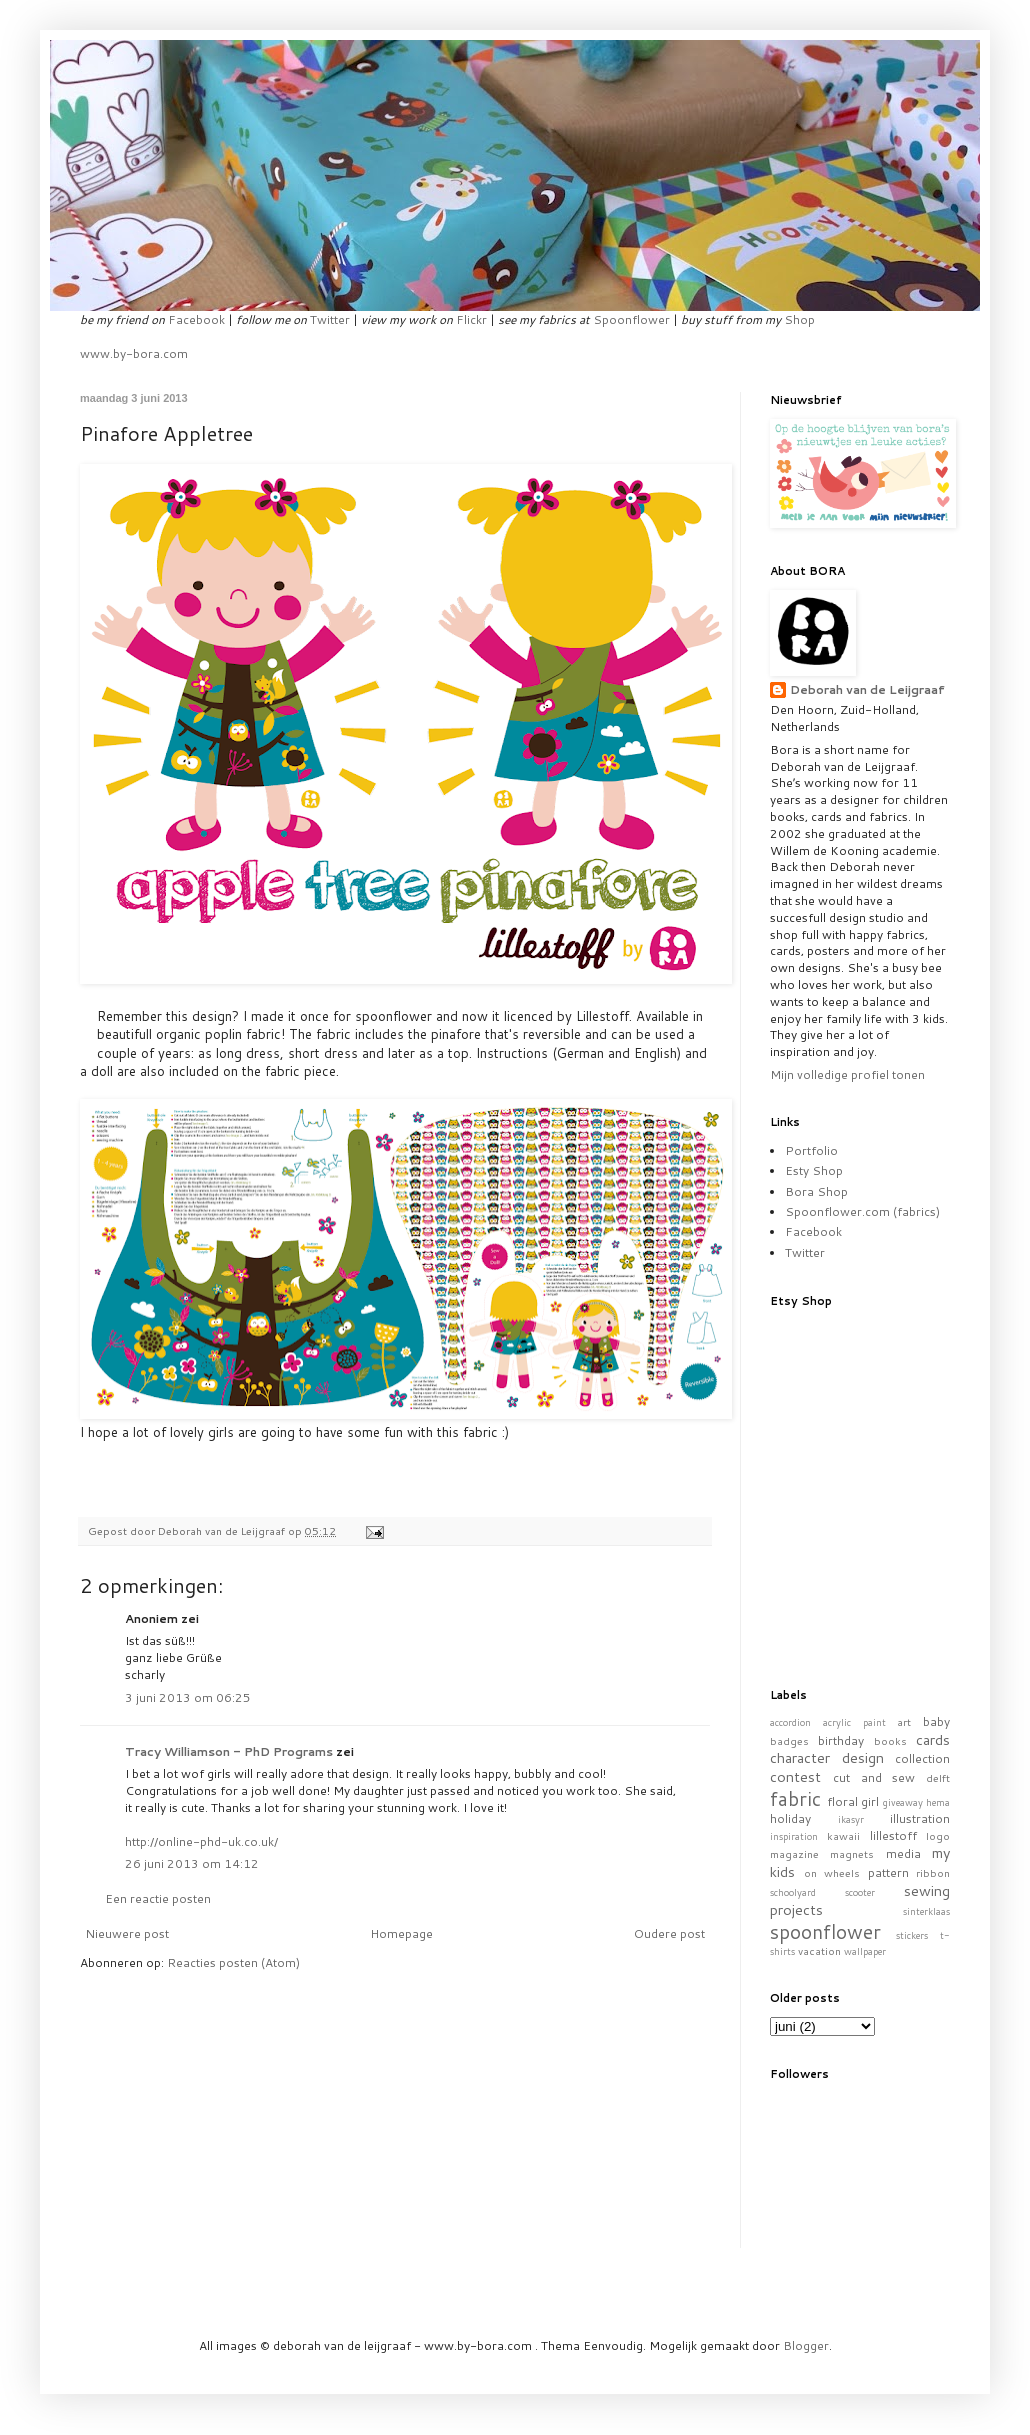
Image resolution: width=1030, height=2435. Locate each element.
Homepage (401, 1933)
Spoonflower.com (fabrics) (862, 1211)
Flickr (471, 319)
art (904, 1721)
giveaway (903, 1802)
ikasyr (851, 1819)
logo (938, 1835)
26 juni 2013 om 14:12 (192, 1863)
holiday (790, 1818)
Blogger (806, 2345)
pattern (888, 1872)
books (890, 1740)
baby (936, 1721)
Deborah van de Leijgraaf (867, 690)
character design (827, 1757)
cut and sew (874, 1777)
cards (933, 1739)
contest (795, 1776)
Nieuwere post (127, 1933)
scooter (860, 1892)
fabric (795, 1798)
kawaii (843, 1835)
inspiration (794, 1836)
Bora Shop (816, 1191)
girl (870, 1801)
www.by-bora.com (134, 353)
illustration (920, 1818)
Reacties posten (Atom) (233, 1962)
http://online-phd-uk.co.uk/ (201, 1841)
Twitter (330, 319)
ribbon (933, 1872)
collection (922, 1758)
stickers (912, 1935)
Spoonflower (631, 319)
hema (938, 1802)
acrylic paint (854, 1722)
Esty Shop (814, 1170)
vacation (819, 1950)
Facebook (196, 319)
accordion (790, 1722)
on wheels (832, 1872)
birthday (841, 1740)
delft (938, 1777)
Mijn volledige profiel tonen (847, 1074)
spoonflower (825, 1931)
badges (789, 1740)
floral (842, 1801)
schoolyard (793, 1892)
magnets (852, 1853)
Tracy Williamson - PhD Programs (229, 1751)
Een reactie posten (158, 1898)
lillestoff (893, 1835)
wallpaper (865, 1951)
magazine (794, 1853)
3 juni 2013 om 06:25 (188, 1697)
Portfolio (811, 1150)
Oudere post (669, 1933)
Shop (799, 319)
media (903, 1853)
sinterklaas (926, 1911)
